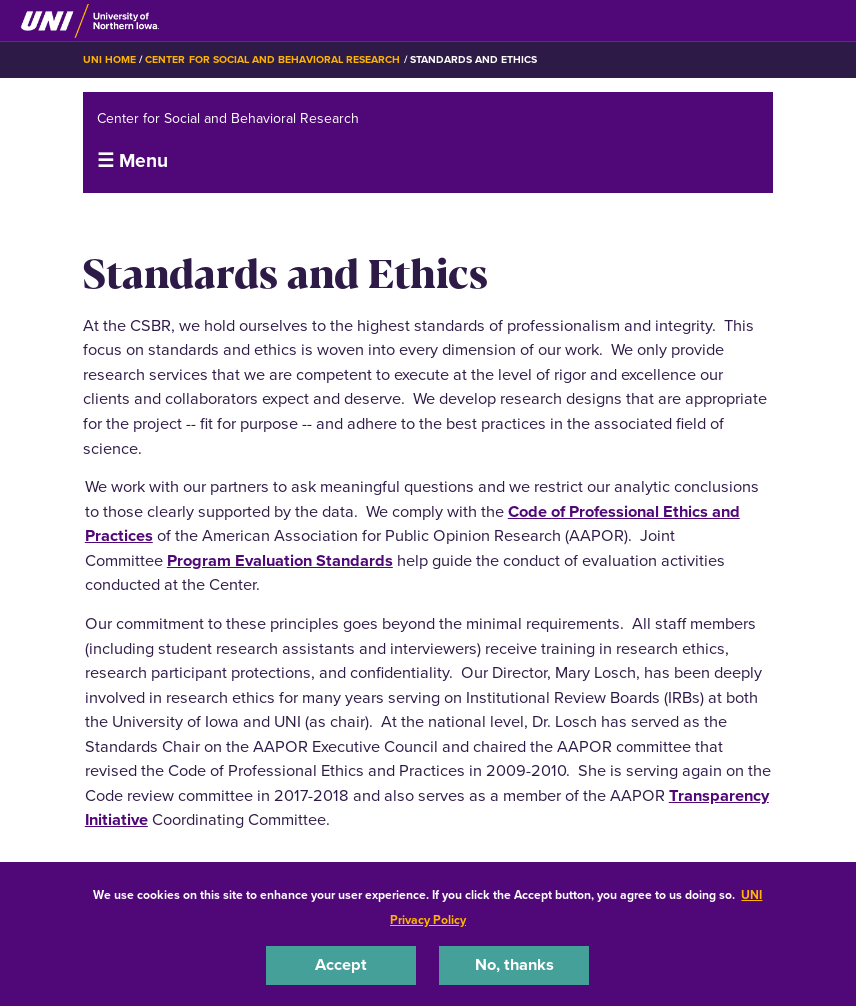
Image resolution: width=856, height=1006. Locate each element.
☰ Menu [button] (132, 160)
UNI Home (109, 59)
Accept (341, 964)
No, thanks (514, 964)
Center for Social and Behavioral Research (272, 59)
